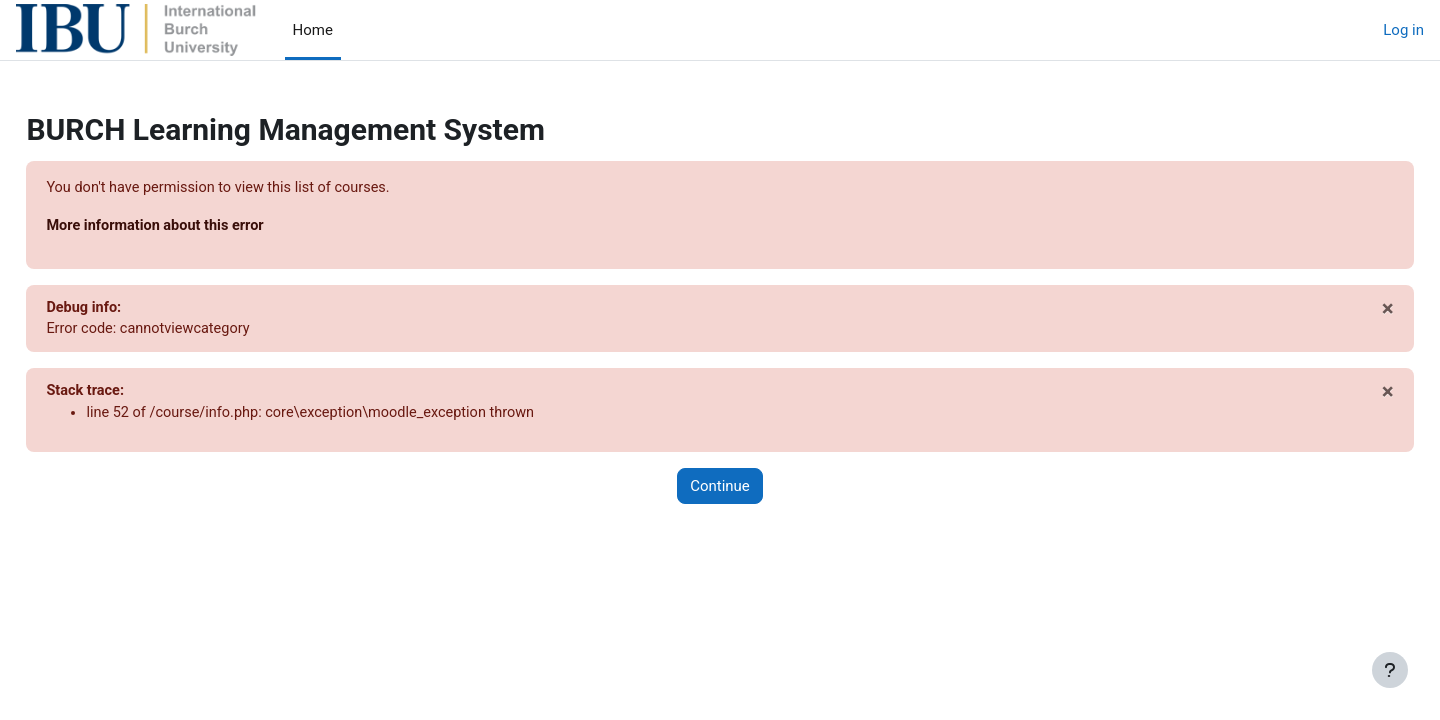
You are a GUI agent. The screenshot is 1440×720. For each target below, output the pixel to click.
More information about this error (203, 227)
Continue (720, 490)
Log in (1403, 30)
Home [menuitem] (313, 30)
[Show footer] (1390, 670)
